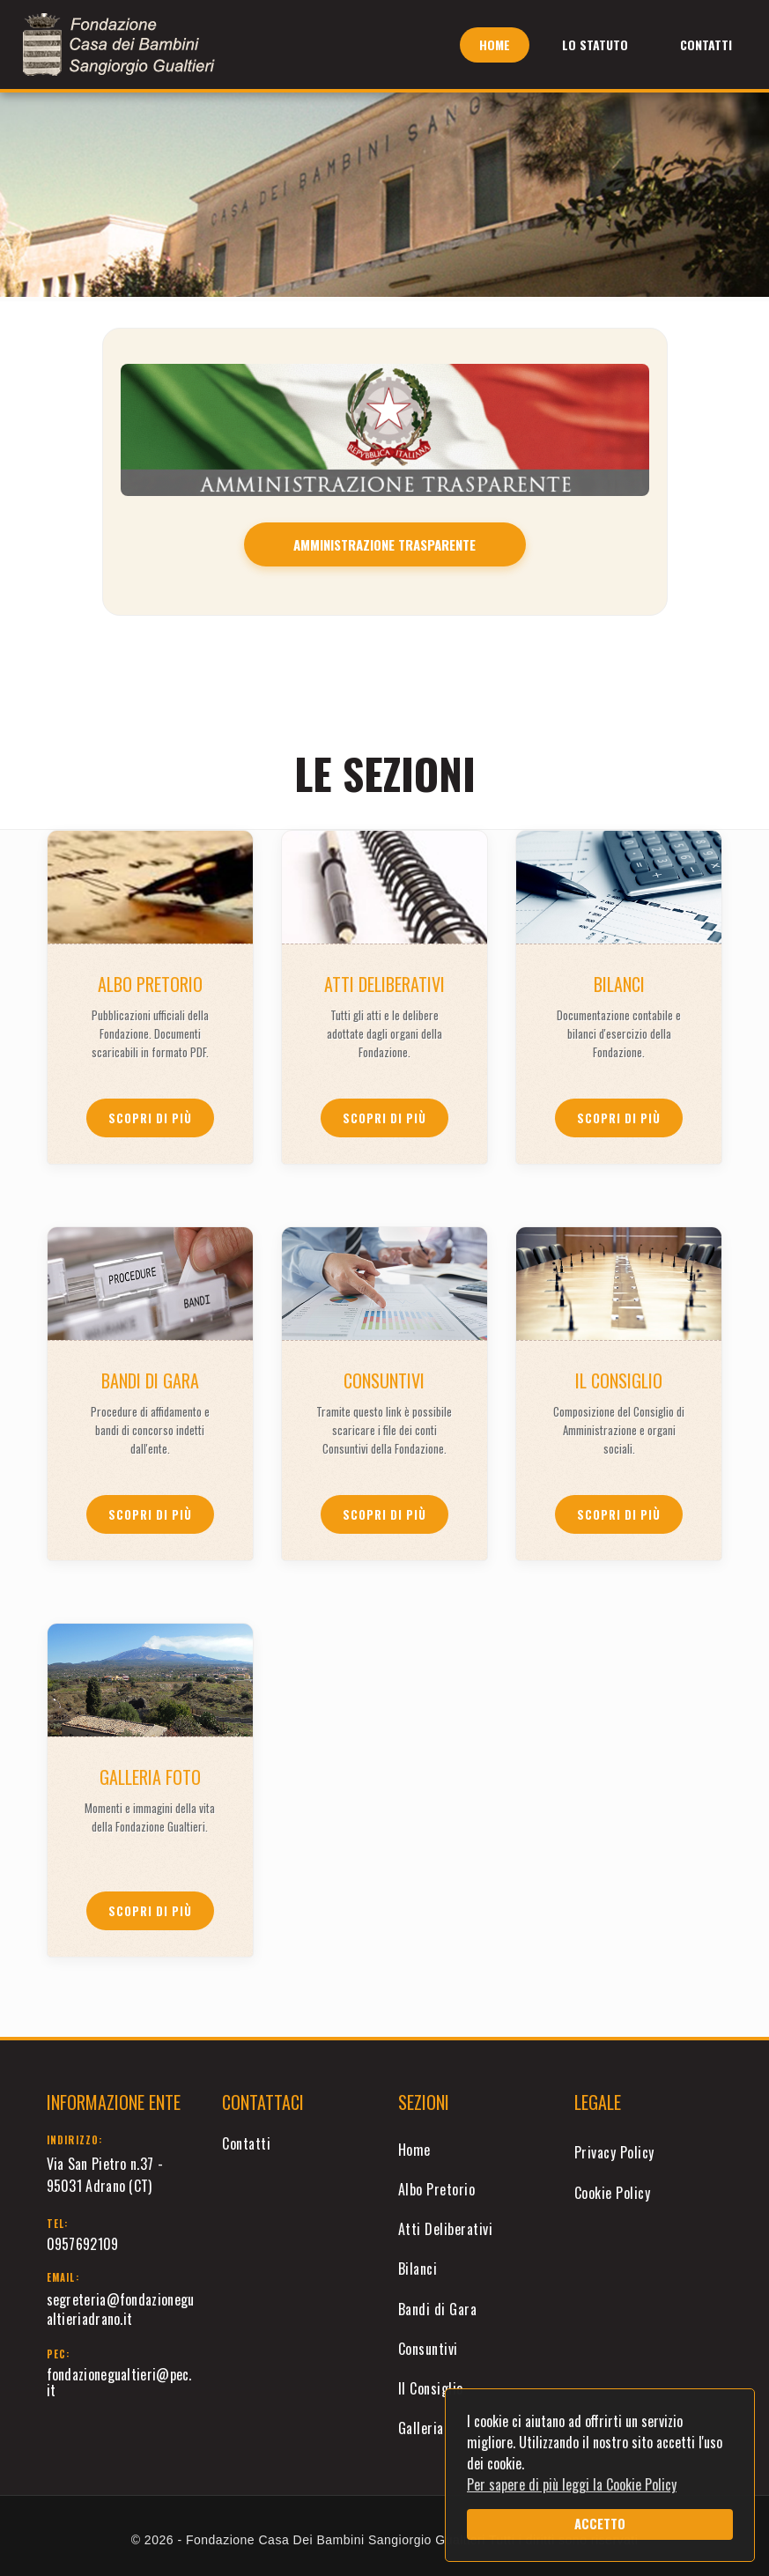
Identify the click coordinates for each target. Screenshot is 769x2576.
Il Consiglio (430, 2388)
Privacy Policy (614, 2152)
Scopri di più (150, 1118)
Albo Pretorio (437, 2189)
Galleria (421, 2428)
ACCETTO (599, 2523)
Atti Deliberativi (445, 2228)
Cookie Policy (612, 2192)
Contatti (706, 44)
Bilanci (418, 2268)
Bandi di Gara (437, 2309)
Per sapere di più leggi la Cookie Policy (572, 2484)
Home (494, 44)
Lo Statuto (595, 44)
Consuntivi (428, 2348)
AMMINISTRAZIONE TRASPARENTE (384, 544)
